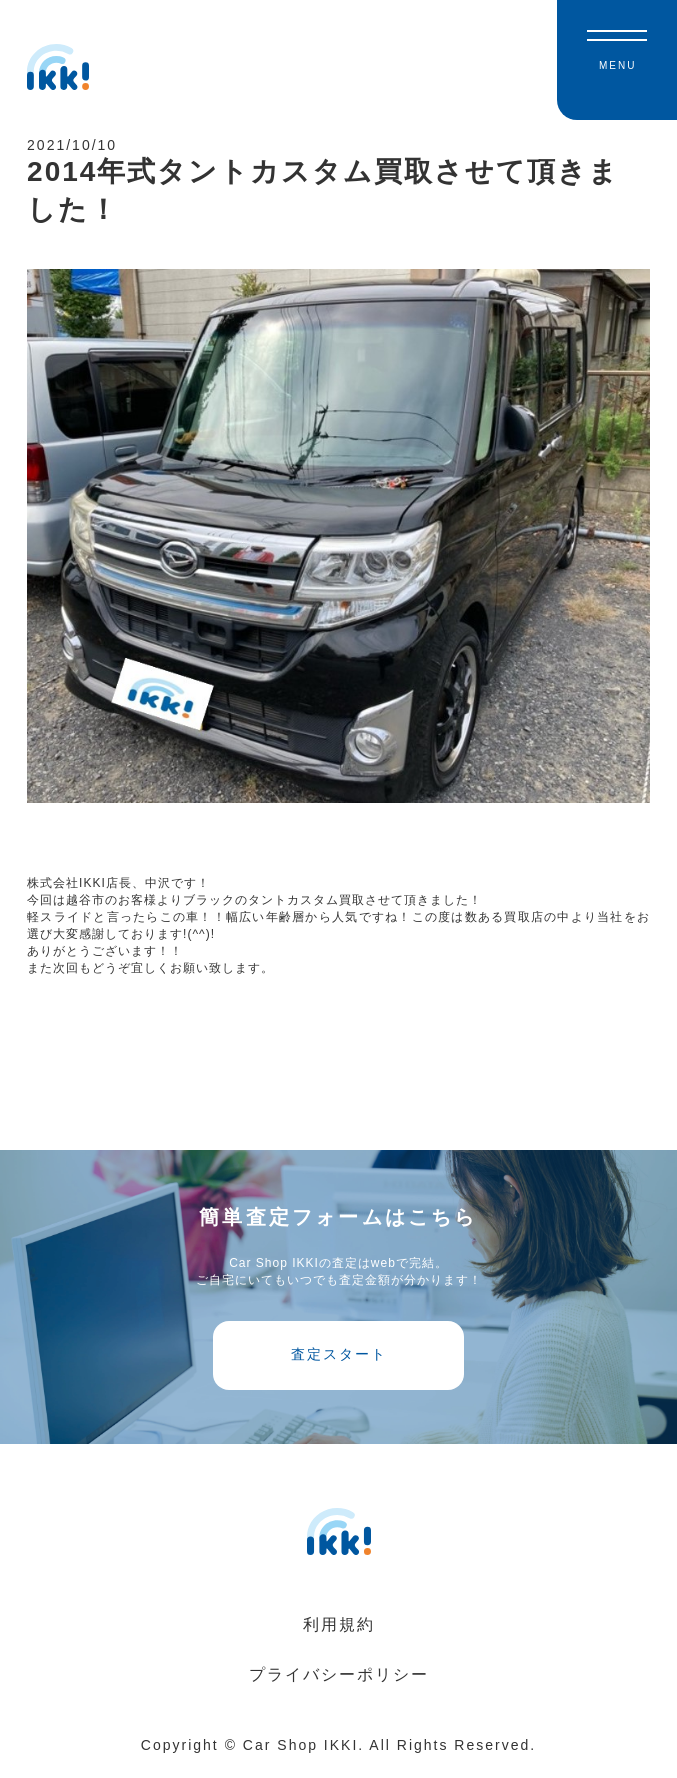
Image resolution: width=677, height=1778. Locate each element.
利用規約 (339, 1633)
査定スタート (339, 1362)
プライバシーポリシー (339, 1683)
